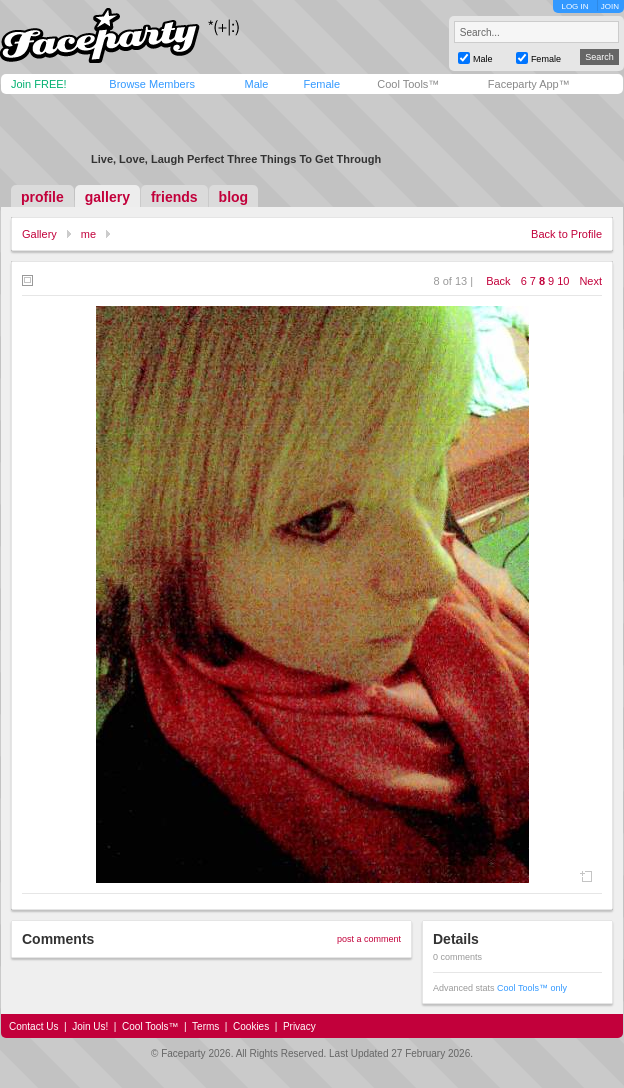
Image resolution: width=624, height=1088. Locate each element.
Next (590, 281)
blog (234, 197)
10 (563, 281)
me (88, 234)
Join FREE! (39, 84)
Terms (205, 1026)
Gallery (39, 234)
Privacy (299, 1026)
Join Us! (90, 1026)
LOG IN (574, 6)
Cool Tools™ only (532, 988)
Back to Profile (566, 234)
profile (42, 197)
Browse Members (152, 84)
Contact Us (33, 1026)
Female (321, 84)
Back (498, 281)
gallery (107, 197)
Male (256, 84)
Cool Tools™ (408, 84)
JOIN (610, 6)
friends (174, 197)
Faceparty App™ (529, 84)
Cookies (251, 1026)
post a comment (369, 939)
